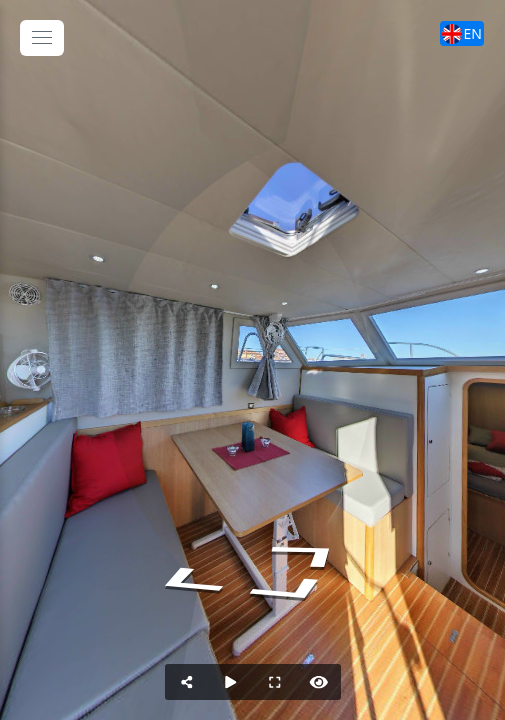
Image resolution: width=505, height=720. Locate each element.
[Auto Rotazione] (231, 682)
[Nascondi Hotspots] (319, 682)
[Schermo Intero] (275, 682)
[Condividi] (187, 682)
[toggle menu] (42, 38)
